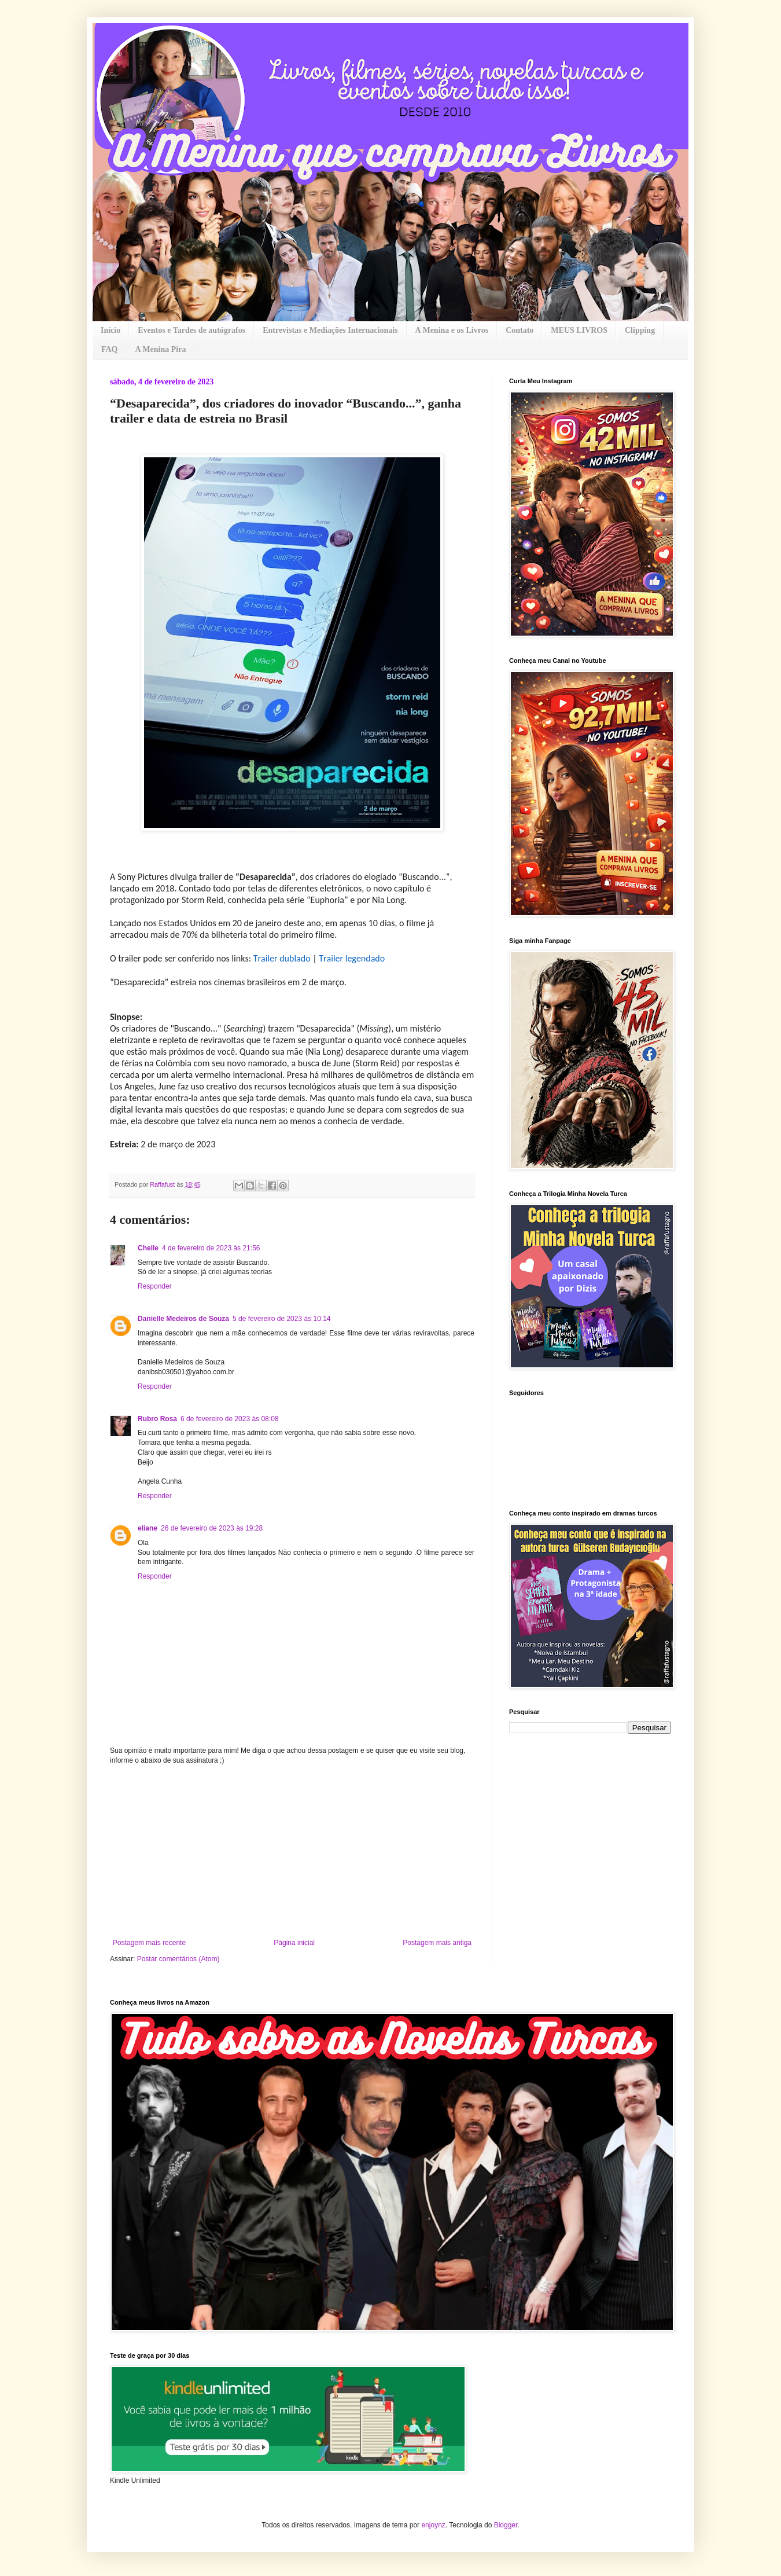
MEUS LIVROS (579, 330)
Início (110, 330)
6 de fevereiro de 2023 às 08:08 (229, 1419)
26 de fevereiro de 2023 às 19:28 (212, 1528)
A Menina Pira (160, 349)
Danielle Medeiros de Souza (183, 1319)
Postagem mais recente (149, 1943)
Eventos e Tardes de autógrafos (191, 330)
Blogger (506, 2525)
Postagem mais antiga (437, 1943)
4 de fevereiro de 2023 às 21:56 (211, 1248)
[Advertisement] (292, 1851)
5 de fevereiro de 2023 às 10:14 (281, 1319)
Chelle (148, 1248)
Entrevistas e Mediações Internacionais (330, 330)
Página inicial (294, 1943)
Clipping (640, 330)
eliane (147, 1528)
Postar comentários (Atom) (178, 1959)
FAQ (109, 349)
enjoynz (433, 2525)
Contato (519, 330)
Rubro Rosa (157, 1419)
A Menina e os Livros (452, 330)
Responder (155, 1286)
